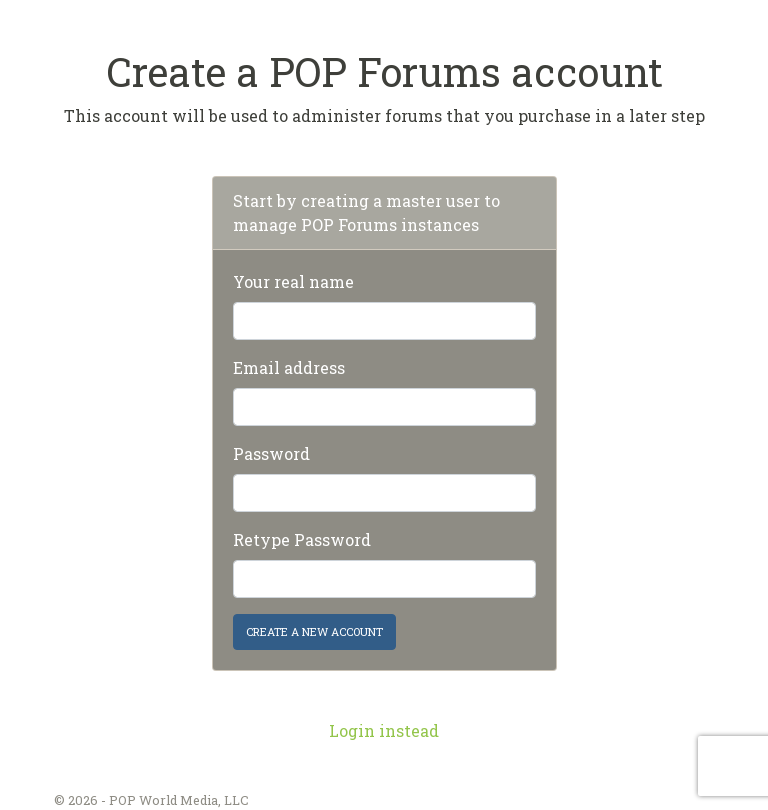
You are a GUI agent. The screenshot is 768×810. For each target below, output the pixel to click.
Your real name (293, 281)
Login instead (384, 730)
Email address (289, 367)
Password (271, 453)
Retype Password (302, 539)
